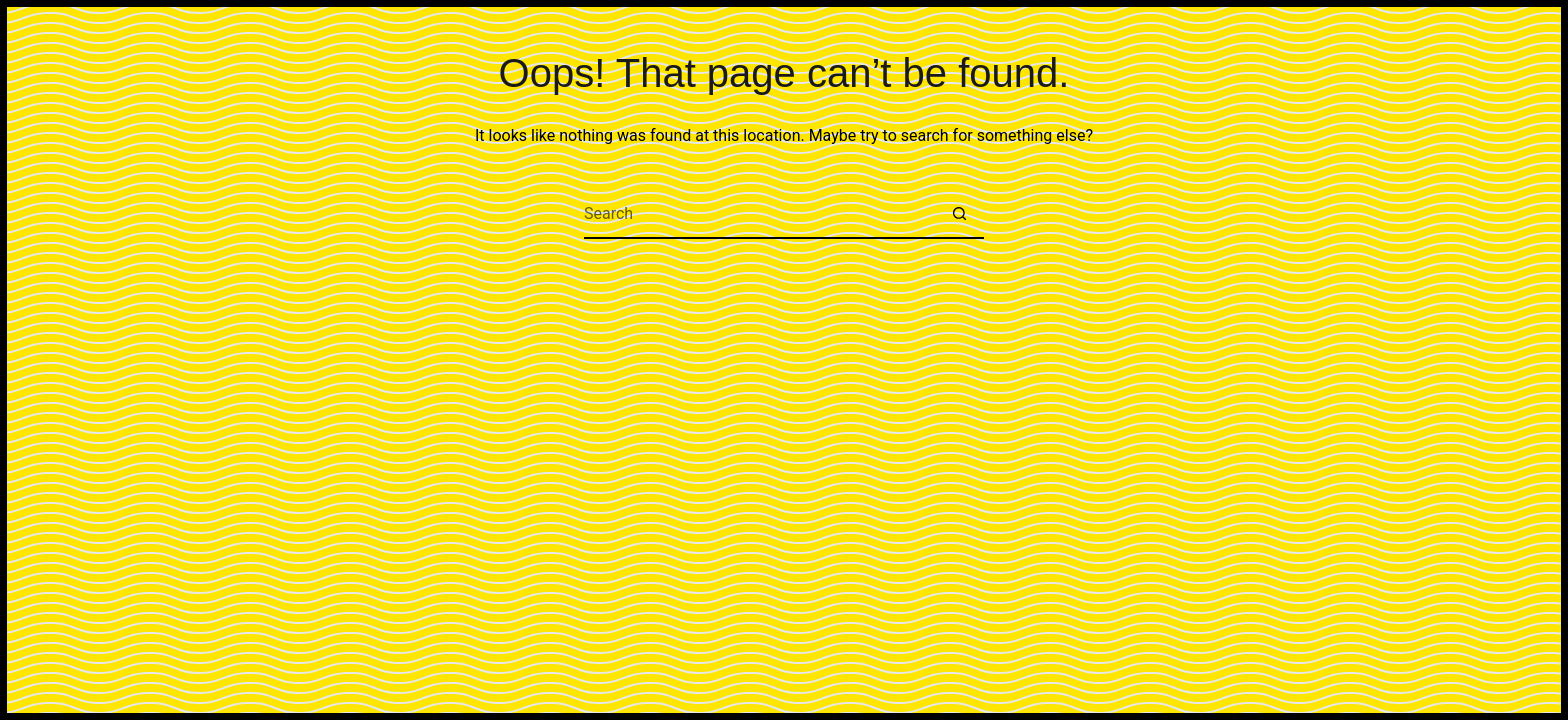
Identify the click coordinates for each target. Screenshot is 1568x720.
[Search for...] (759, 214)
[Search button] (959, 214)
